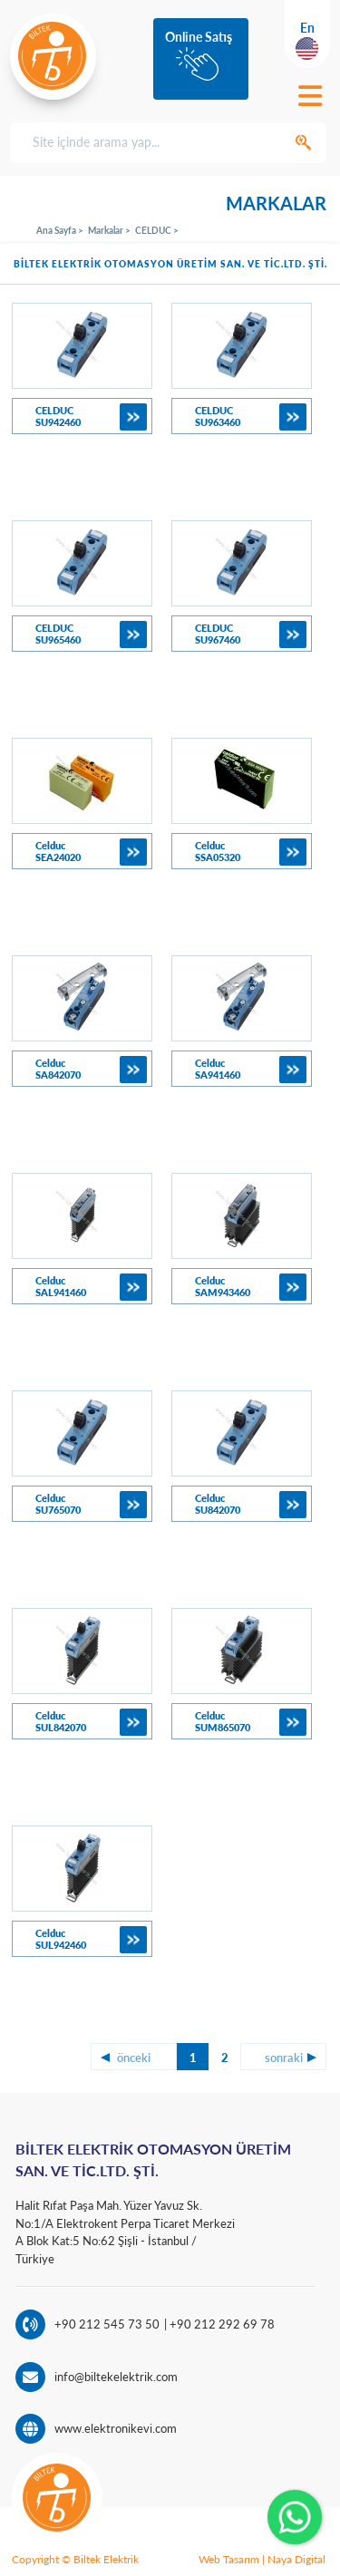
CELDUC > (157, 230)
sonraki (284, 2057)
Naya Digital (296, 2559)
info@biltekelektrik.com (116, 2376)
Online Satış (198, 36)
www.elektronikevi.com (115, 2428)
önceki (134, 2057)
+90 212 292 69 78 (221, 2324)
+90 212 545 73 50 (107, 2324)
